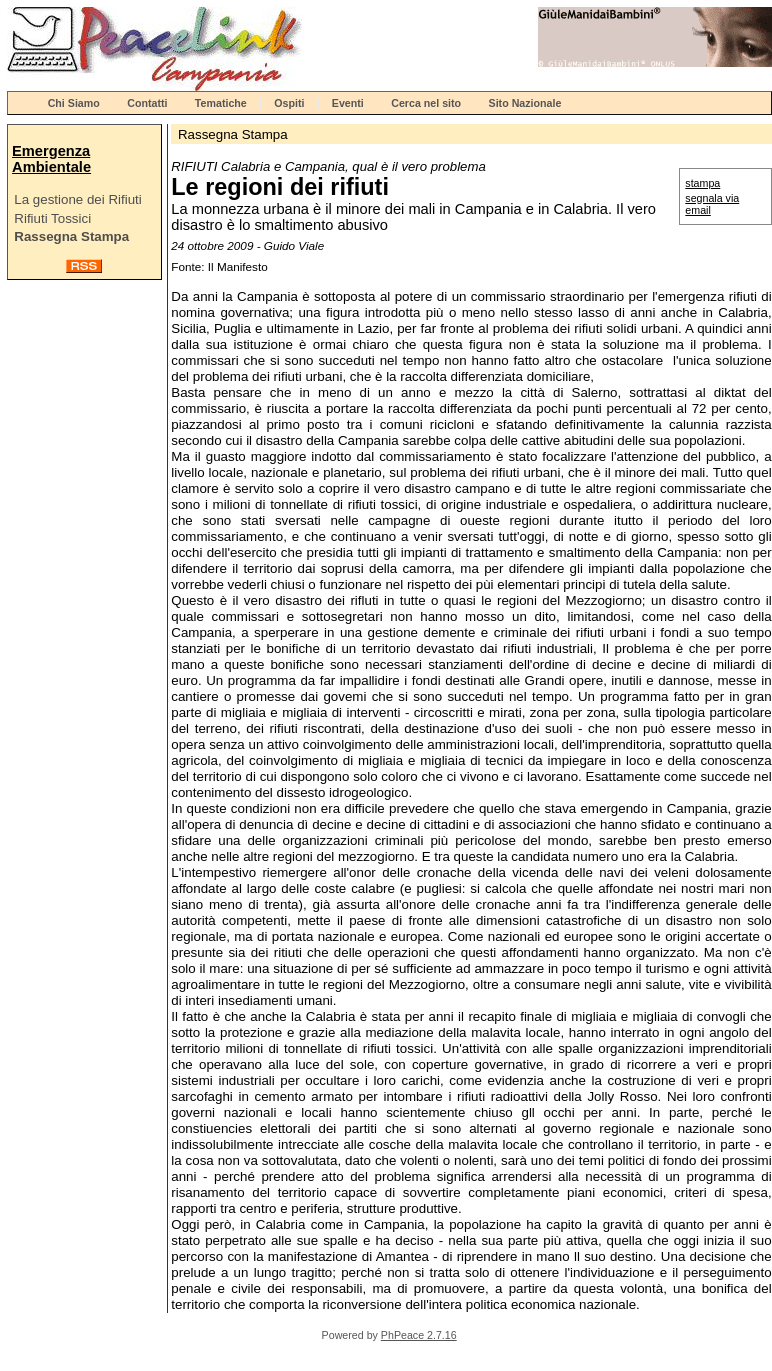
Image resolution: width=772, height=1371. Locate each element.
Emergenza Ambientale (51, 159)
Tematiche (221, 103)
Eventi (348, 103)
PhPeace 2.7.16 (419, 1335)
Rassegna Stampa (71, 236)
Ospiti (289, 103)
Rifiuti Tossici (52, 218)
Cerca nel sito (426, 103)
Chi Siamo (74, 103)
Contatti (147, 103)
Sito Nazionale (525, 103)
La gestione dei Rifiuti (77, 199)
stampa (702, 183)
